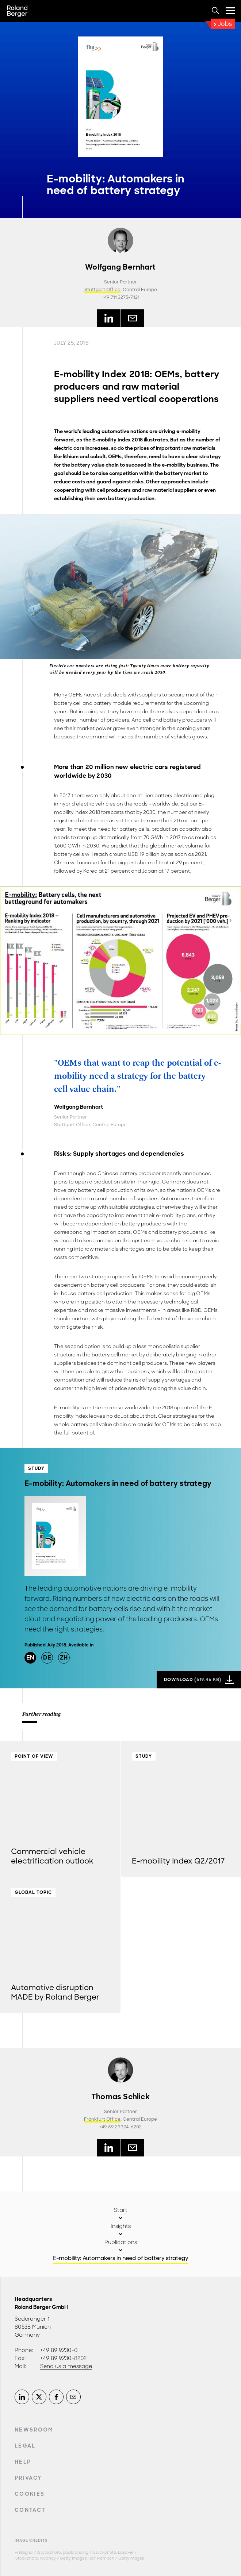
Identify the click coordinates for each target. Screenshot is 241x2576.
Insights (121, 2226)
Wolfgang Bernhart (120, 267)
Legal (25, 2445)
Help (23, 2462)
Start (120, 2210)
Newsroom (34, 2429)
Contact (30, 2510)
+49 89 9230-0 (59, 2350)
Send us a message (66, 2366)
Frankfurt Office (102, 2119)
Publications (120, 2242)
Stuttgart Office (102, 290)
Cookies (30, 2494)
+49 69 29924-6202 (120, 2127)
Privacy (28, 2478)
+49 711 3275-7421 (120, 297)
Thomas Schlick (120, 2096)
